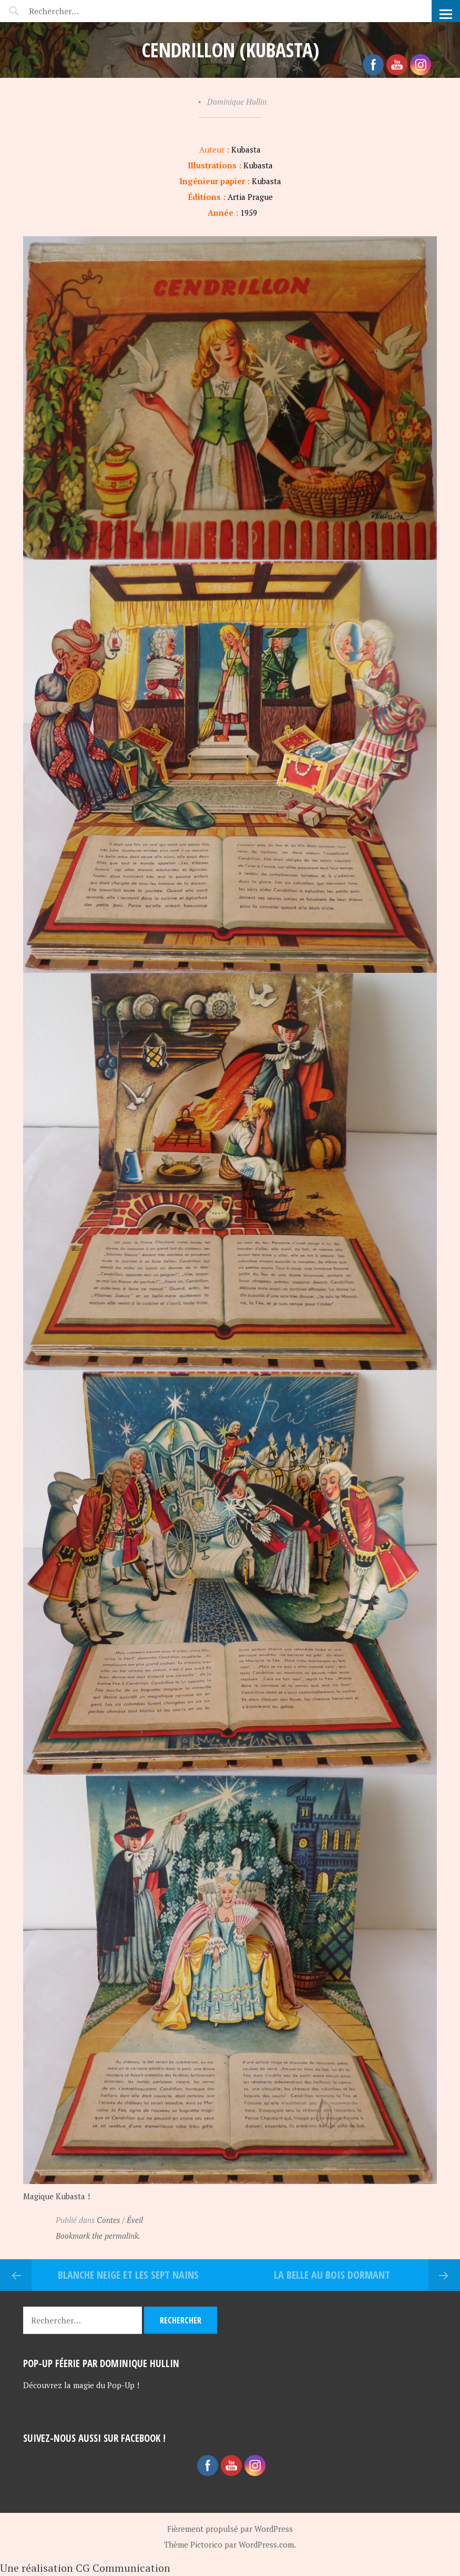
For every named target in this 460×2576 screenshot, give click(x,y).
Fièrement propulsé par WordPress (230, 2528)
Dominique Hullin (237, 101)
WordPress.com (266, 2544)
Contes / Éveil (120, 2220)
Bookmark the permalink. (98, 2235)
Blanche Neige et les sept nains (128, 2275)
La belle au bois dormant (332, 2275)
